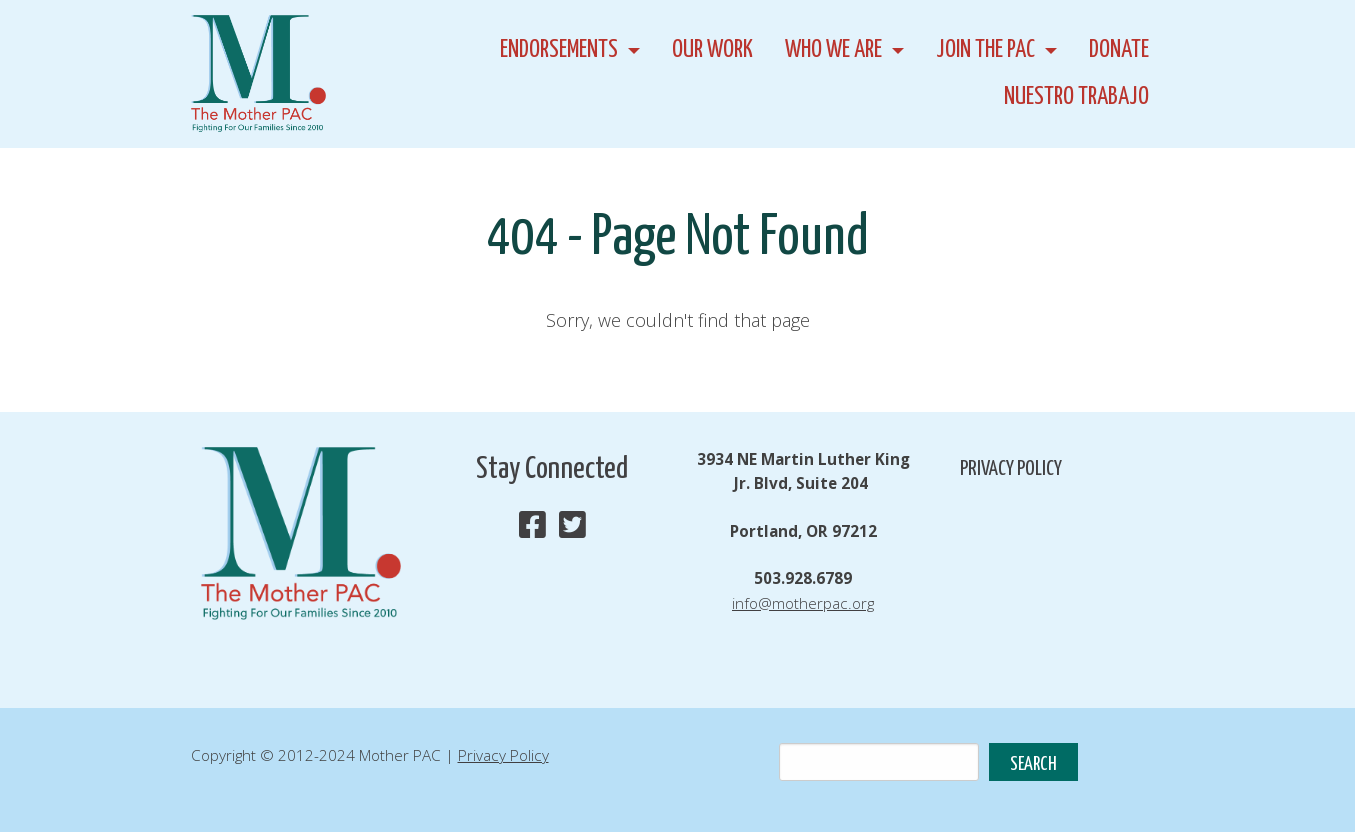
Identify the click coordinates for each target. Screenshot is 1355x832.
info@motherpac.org (803, 603)
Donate (1119, 50)
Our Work (712, 50)
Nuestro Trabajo (1076, 97)
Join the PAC (985, 50)
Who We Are (833, 50)
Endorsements (559, 50)
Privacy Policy (1011, 469)
